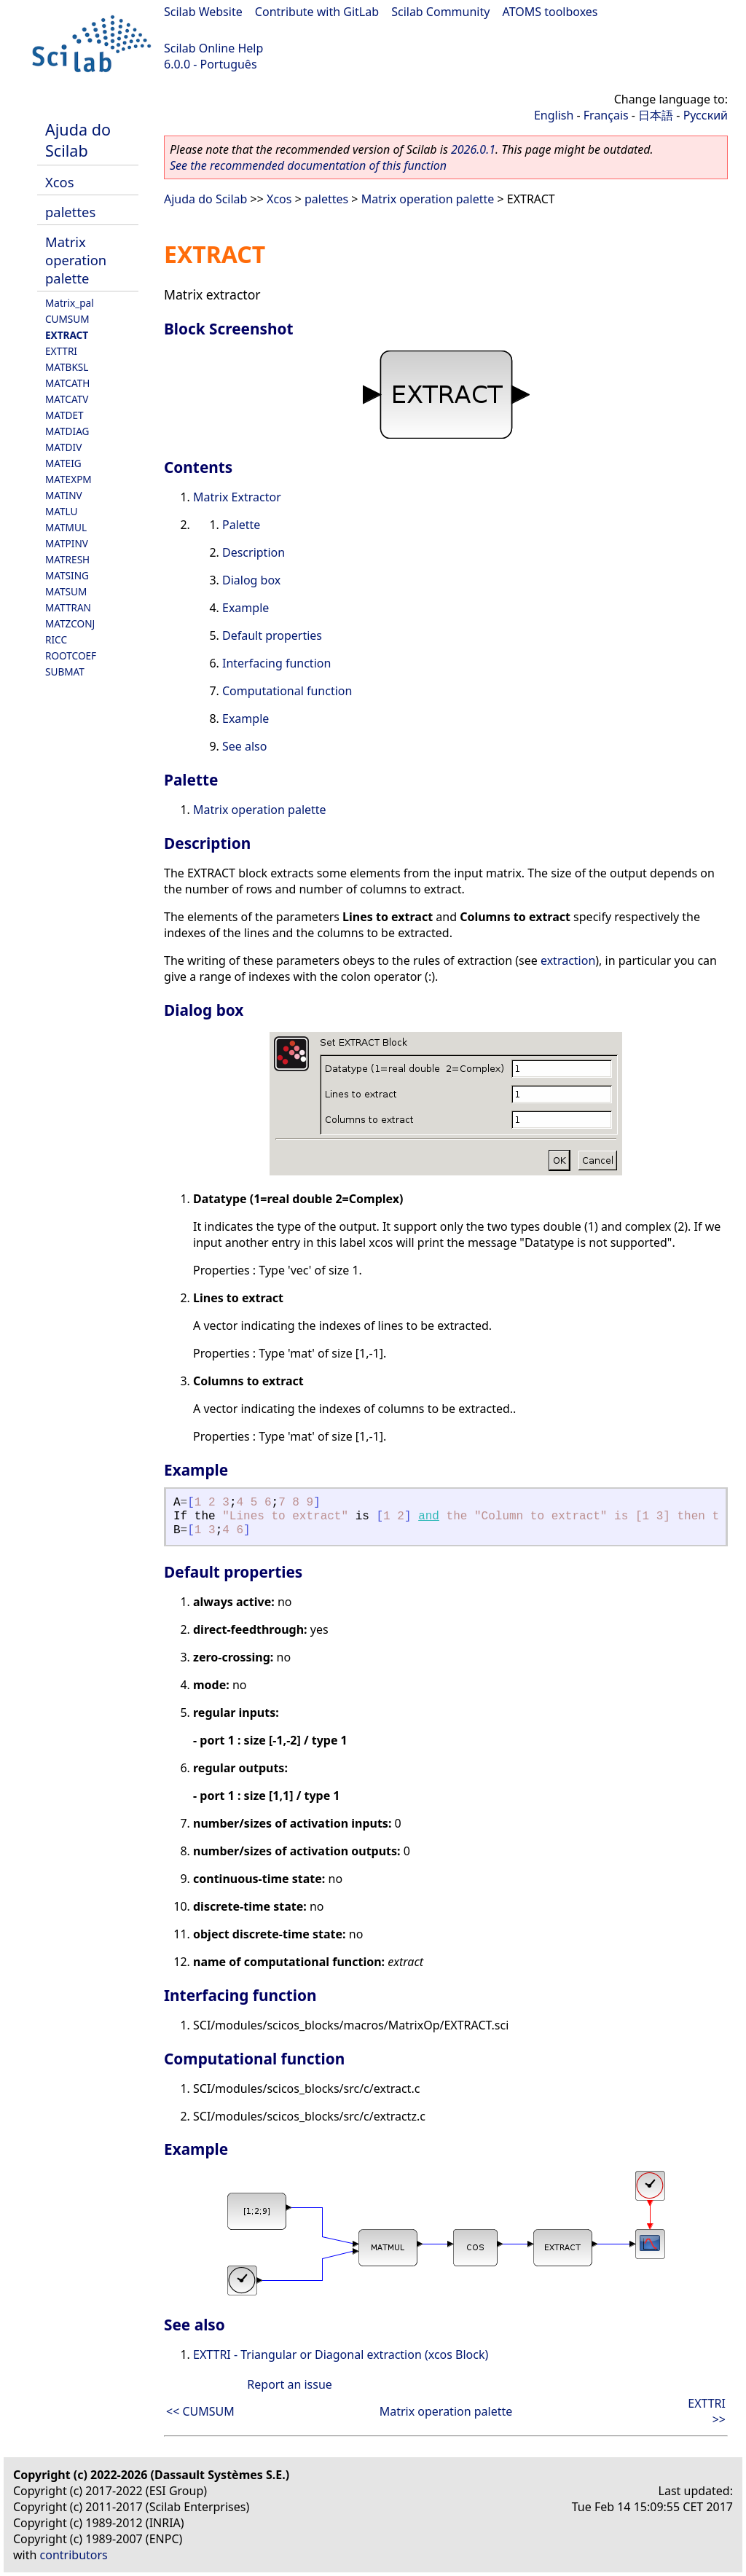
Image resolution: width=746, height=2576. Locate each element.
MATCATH (67, 383)
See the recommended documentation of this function (308, 165)
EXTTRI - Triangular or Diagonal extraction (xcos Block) (340, 2354)
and (428, 1516)
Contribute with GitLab (317, 12)
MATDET (64, 415)
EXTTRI (61, 351)
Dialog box (251, 580)
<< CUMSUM (200, 2411)
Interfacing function (276, 663)
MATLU (61, 511)
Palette (241, 525)
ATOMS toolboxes (550, 12)
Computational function (287, 691)
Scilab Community (440, 12)
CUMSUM (67, 319)
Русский (705, 115)
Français (606, 115)
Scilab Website (203, 12)
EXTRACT (66, 335)
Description (253, 552)
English (553, 115)
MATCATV (66, 399)
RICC (56, 639)
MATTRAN (68, 607)
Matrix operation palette (75, 259)
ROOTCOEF (70, 655)
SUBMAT (65, 671)
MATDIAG (67, 431)
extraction (568, 960)
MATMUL (66, 527)
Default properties (272, 635)
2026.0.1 (473, 149)
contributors (74, 2555)
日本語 (655, 115)
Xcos (59, 182)
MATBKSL (66, 367)
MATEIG (63, 463)
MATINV (63, 495)
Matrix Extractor (237, 497)
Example (245, 608)
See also (244, 746)
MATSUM (66, 591)
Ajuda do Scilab (78, 140)
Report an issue (289, 2384)
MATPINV (66, 543)
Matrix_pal (69, 303)
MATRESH (67, 559)
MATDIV (63, 447)
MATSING (67, 575)
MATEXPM (68, 479)
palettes (70, 212)
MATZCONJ (70, 623)
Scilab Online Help (213, 48)
